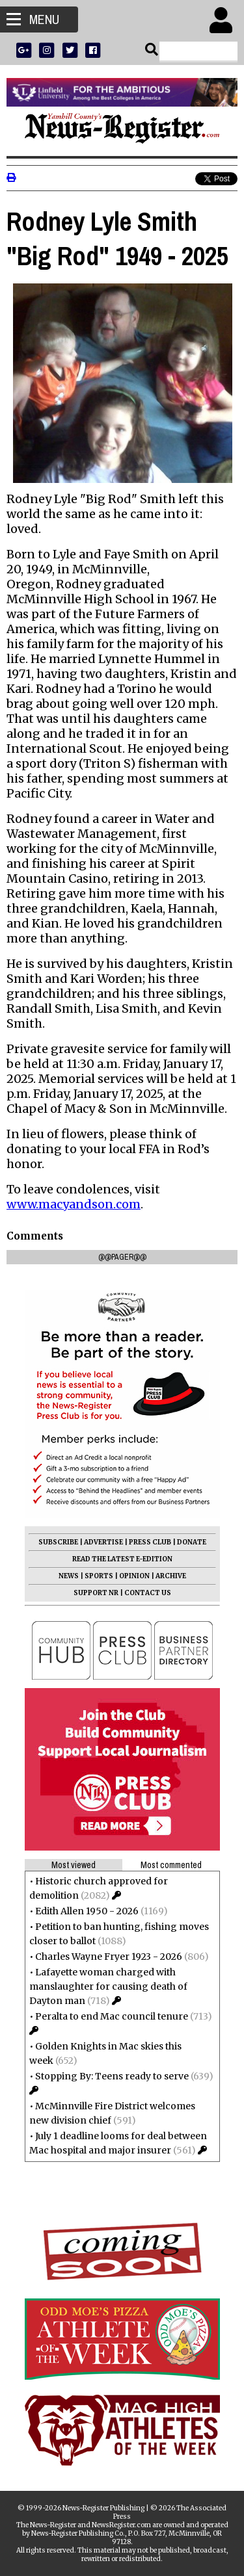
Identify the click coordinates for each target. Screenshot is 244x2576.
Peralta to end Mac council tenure (111, 2016)
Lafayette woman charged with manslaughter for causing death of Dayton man (108, 1986)
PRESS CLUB (150, 1542)
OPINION (134, 1576)
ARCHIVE (171, 1576)
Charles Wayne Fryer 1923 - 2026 (108, 1956)
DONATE (191, 1542)
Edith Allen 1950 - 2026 (87, 1911)
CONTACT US (147, 1593)
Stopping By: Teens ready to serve (112, 2076)
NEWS (69, 1576)
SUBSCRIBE (58, 1542)
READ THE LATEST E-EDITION (122, 1559)
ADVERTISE (103, 1542)
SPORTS (99, 1576)
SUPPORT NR (96, 1593)
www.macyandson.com (74, 1204)
